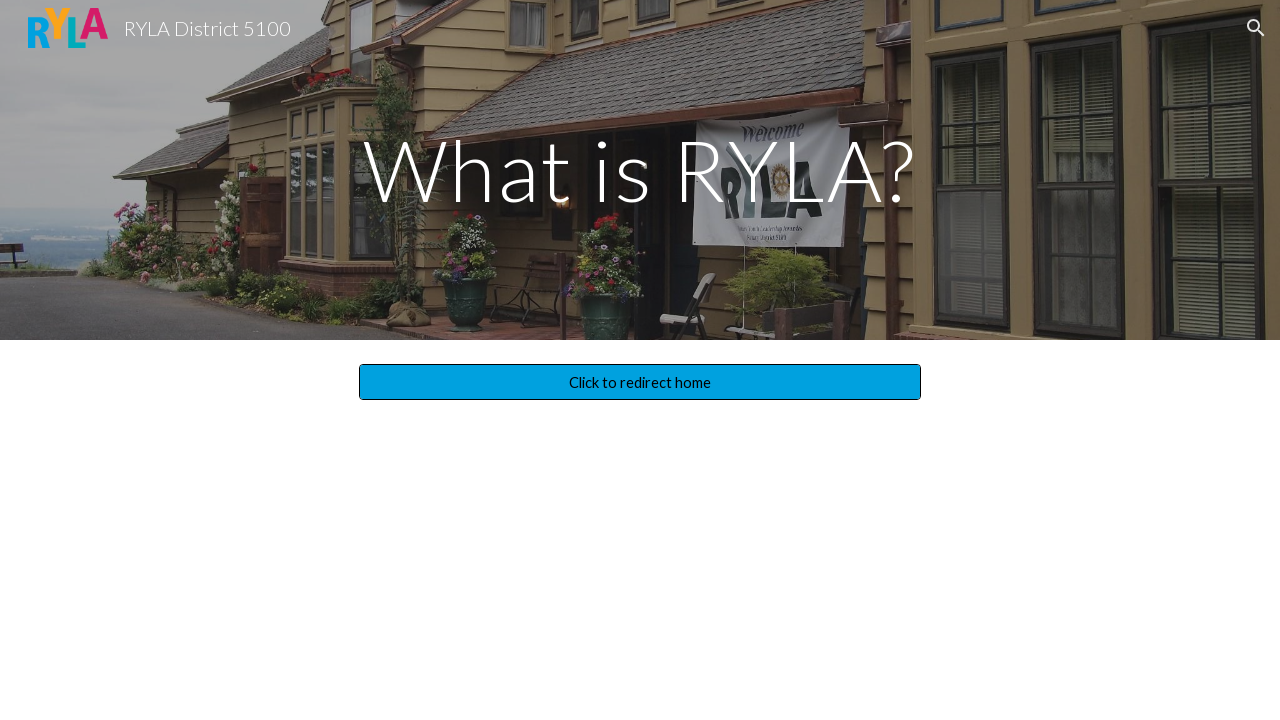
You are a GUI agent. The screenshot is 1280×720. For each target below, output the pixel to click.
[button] (1256, 28)
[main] (640, 169)
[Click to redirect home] (640, 382)
